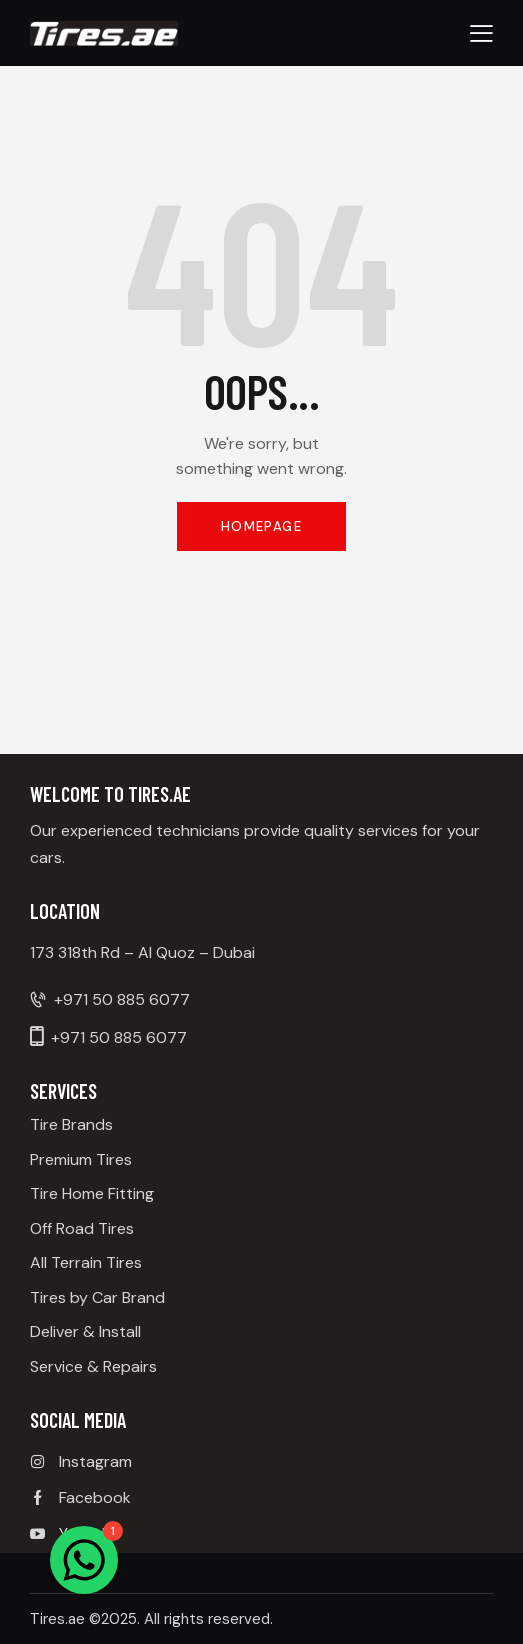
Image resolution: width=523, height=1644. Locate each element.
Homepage (261, 526)
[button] (481, 32)
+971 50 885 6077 (122, 999)
